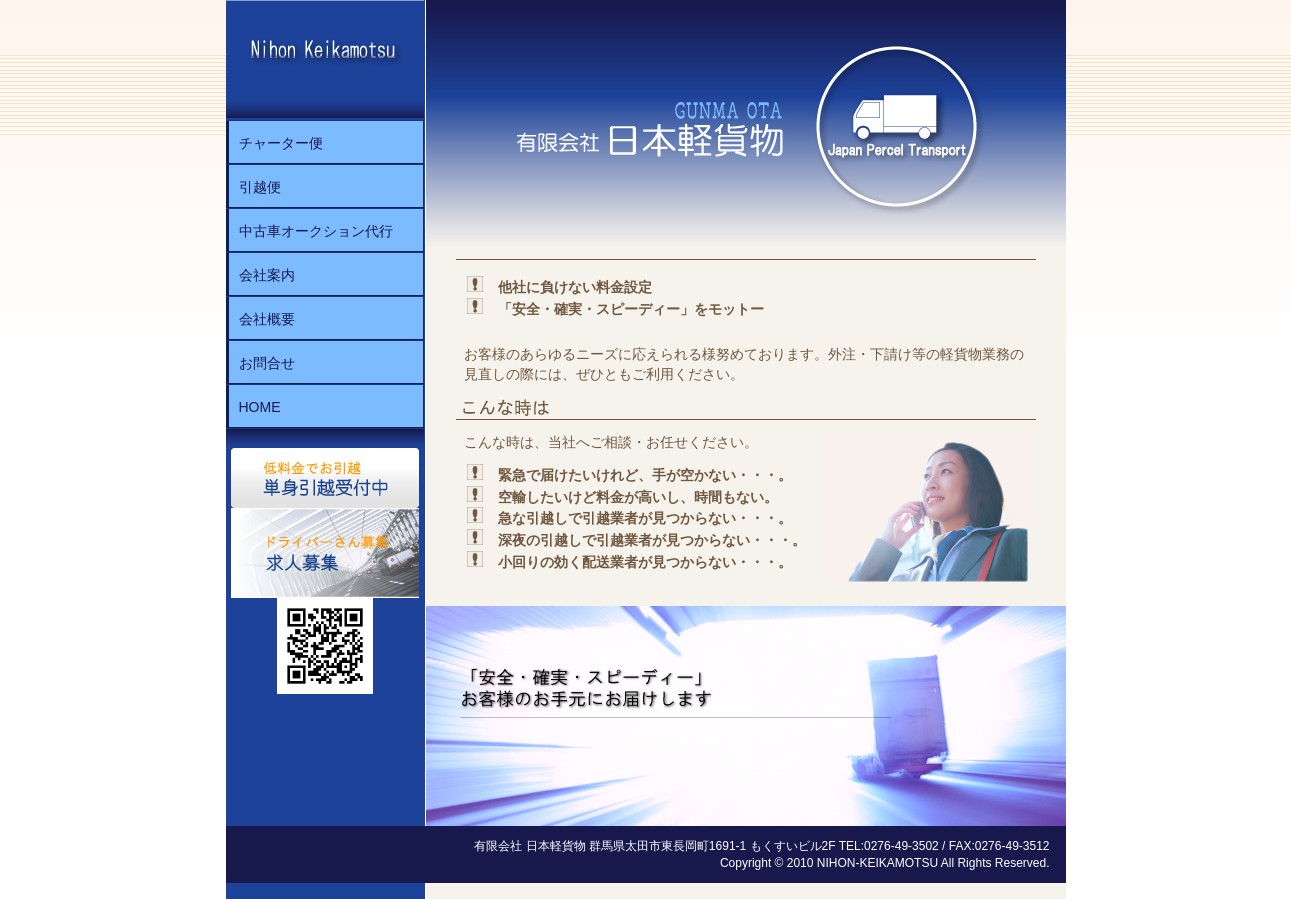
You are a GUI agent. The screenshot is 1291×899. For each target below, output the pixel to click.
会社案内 (267, 275)
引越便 (260, 187)
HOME (260, 407)
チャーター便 (281, 143)
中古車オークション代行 (316, 231)
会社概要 (267, 319)
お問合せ (267, 363)
